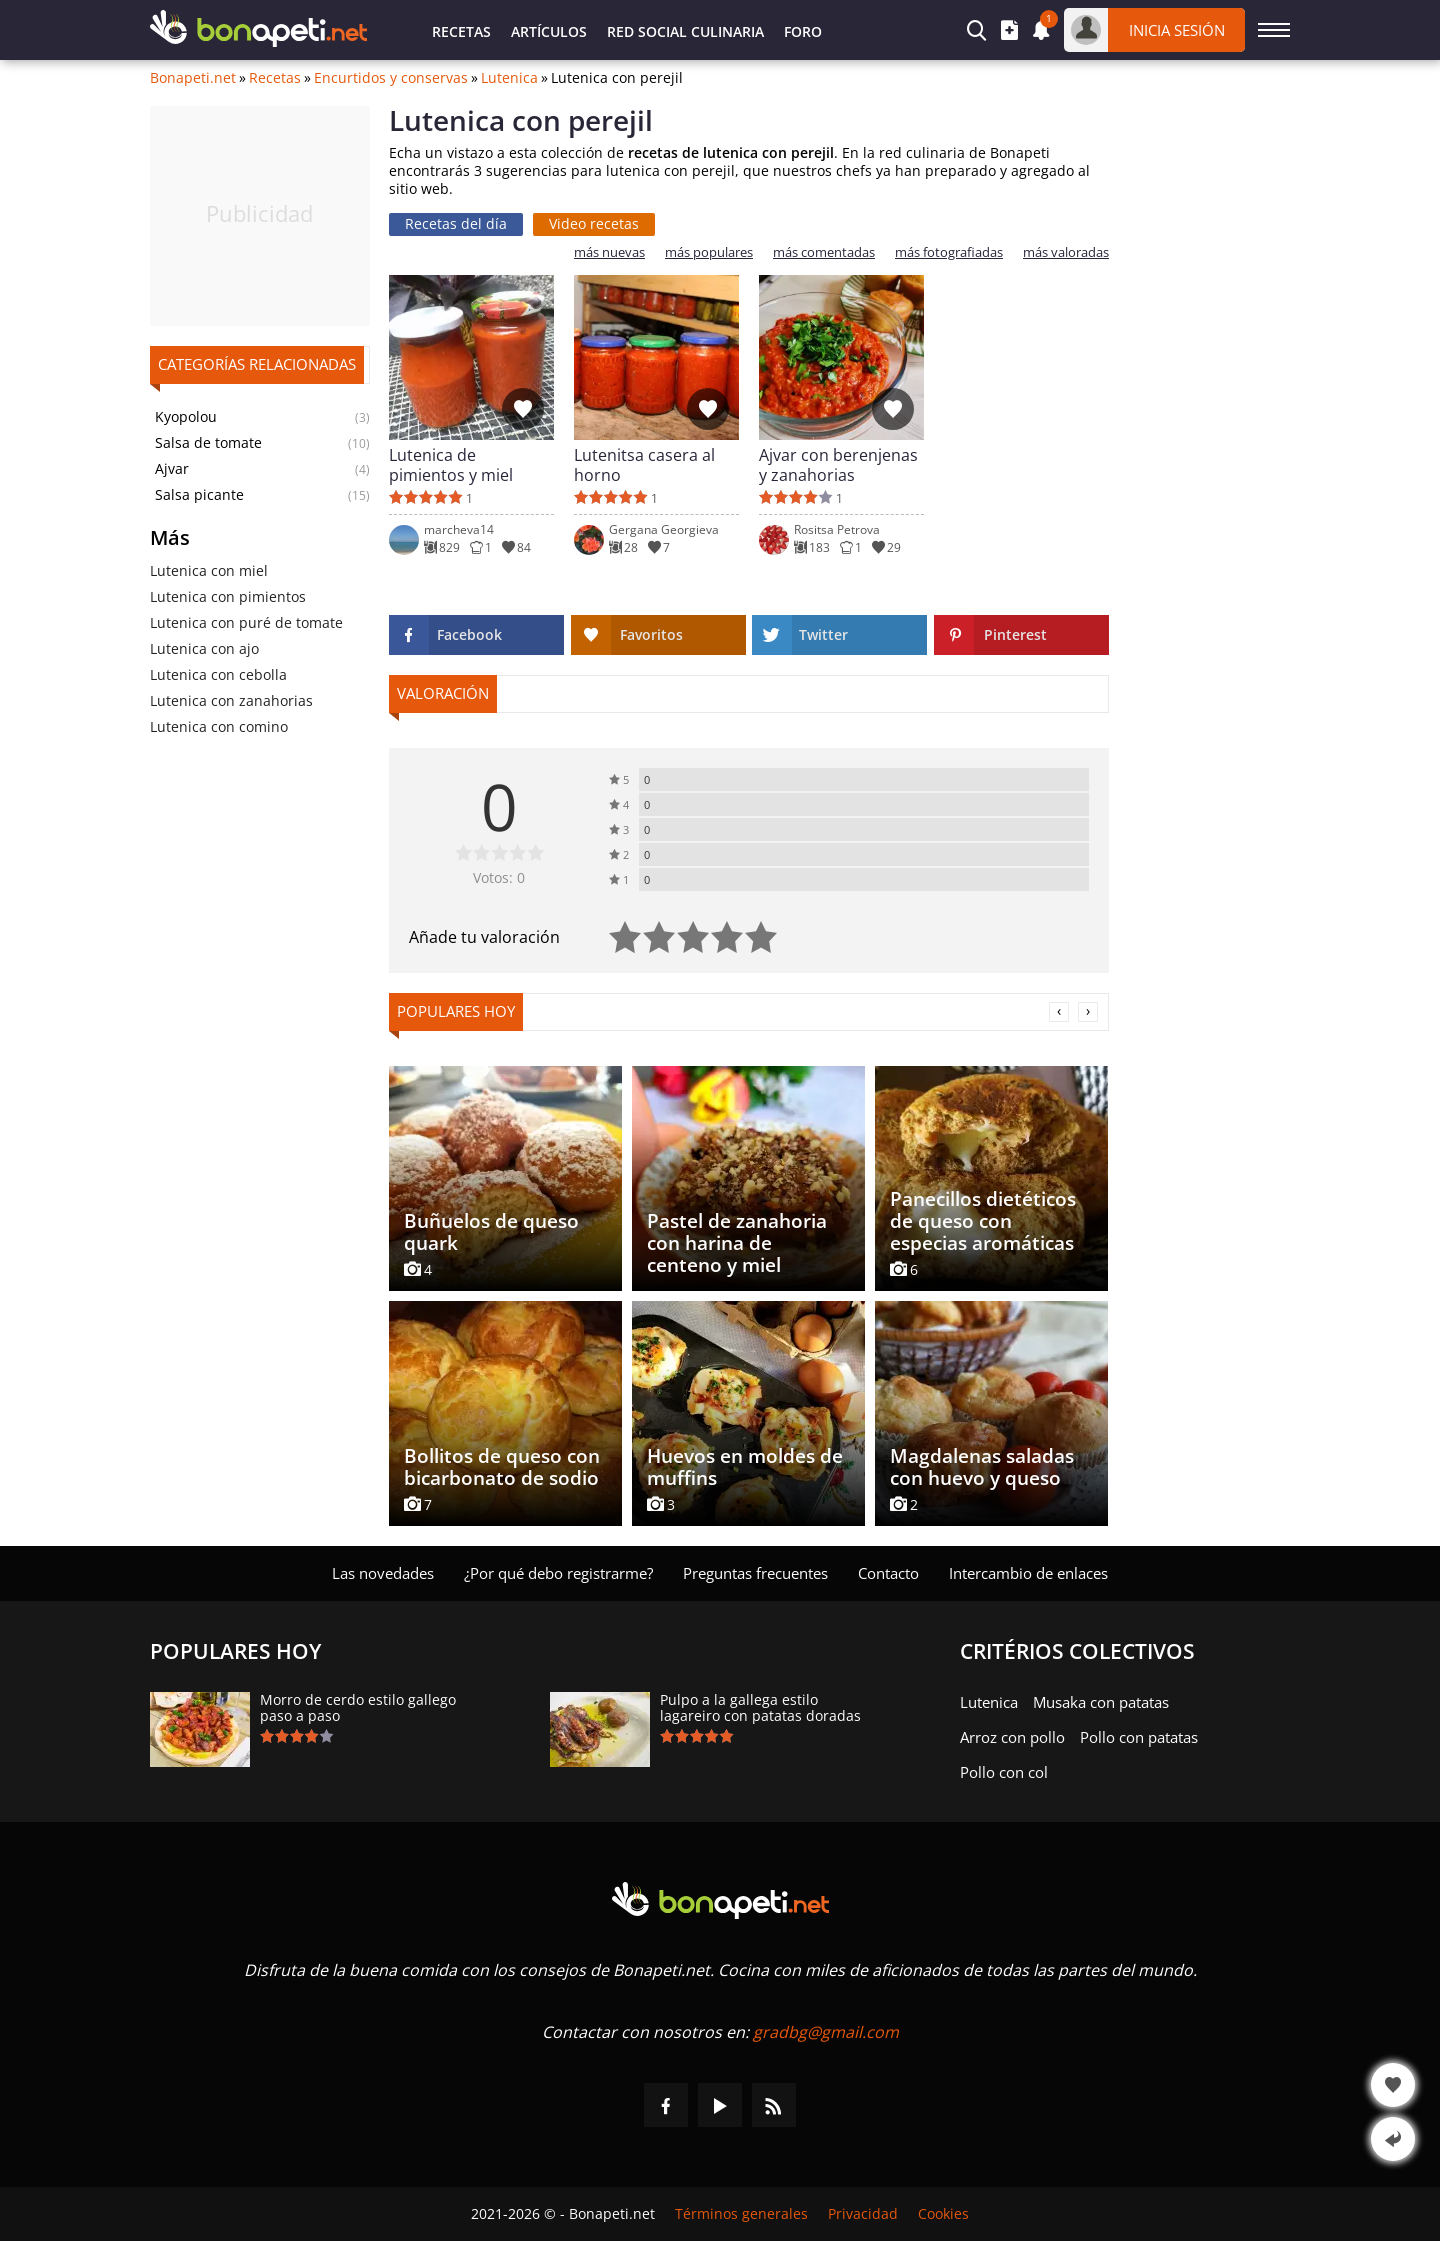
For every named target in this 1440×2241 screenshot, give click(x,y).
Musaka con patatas (1101, 1702)
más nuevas (609, 252)
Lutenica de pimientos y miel (451, 465)
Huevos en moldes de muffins (745, 1467)
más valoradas (1066, 252)
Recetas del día (456, 223)
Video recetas (594, 223)
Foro (803, 31)
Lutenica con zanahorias (231, 700)
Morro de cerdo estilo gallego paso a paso (358, 1708)
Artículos (549, 31)
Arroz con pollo (1012, 1737)
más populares (709, 252)
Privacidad (863, 2214)
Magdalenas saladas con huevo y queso (982, 1467)
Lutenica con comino (219, 726)
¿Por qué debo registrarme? (558, 1573)
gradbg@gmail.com (826, 2032)
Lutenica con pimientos (228, 596)
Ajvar (172, 469)
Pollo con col (1004, 1772)
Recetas (461, 31)
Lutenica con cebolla (218, 674)
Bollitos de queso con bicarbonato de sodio (502, 1467)
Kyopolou (186, 417)
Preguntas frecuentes (755, 1573)
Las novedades (383, 1573)
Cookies (943, 2214)
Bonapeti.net (193, 78)
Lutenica (509, 78)
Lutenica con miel (209, 570)
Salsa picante (199, 495)
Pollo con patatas (1139, 1737)
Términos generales (741, 2214)
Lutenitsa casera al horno (644, 465)
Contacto (888, 1573)
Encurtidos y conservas (391, 78)
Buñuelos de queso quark (491, 1232)
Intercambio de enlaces (1028, 1573)
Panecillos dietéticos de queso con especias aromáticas (983, 1221)
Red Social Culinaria (685, 31)
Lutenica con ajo (204, 648)
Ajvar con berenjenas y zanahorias (838, 465)
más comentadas (824, 252)
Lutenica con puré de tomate (246, 622)
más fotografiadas (949, 252)
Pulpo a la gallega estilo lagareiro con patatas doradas (760, 1708)
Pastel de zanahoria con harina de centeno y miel (737, 1243)
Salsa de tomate (208, 443)
